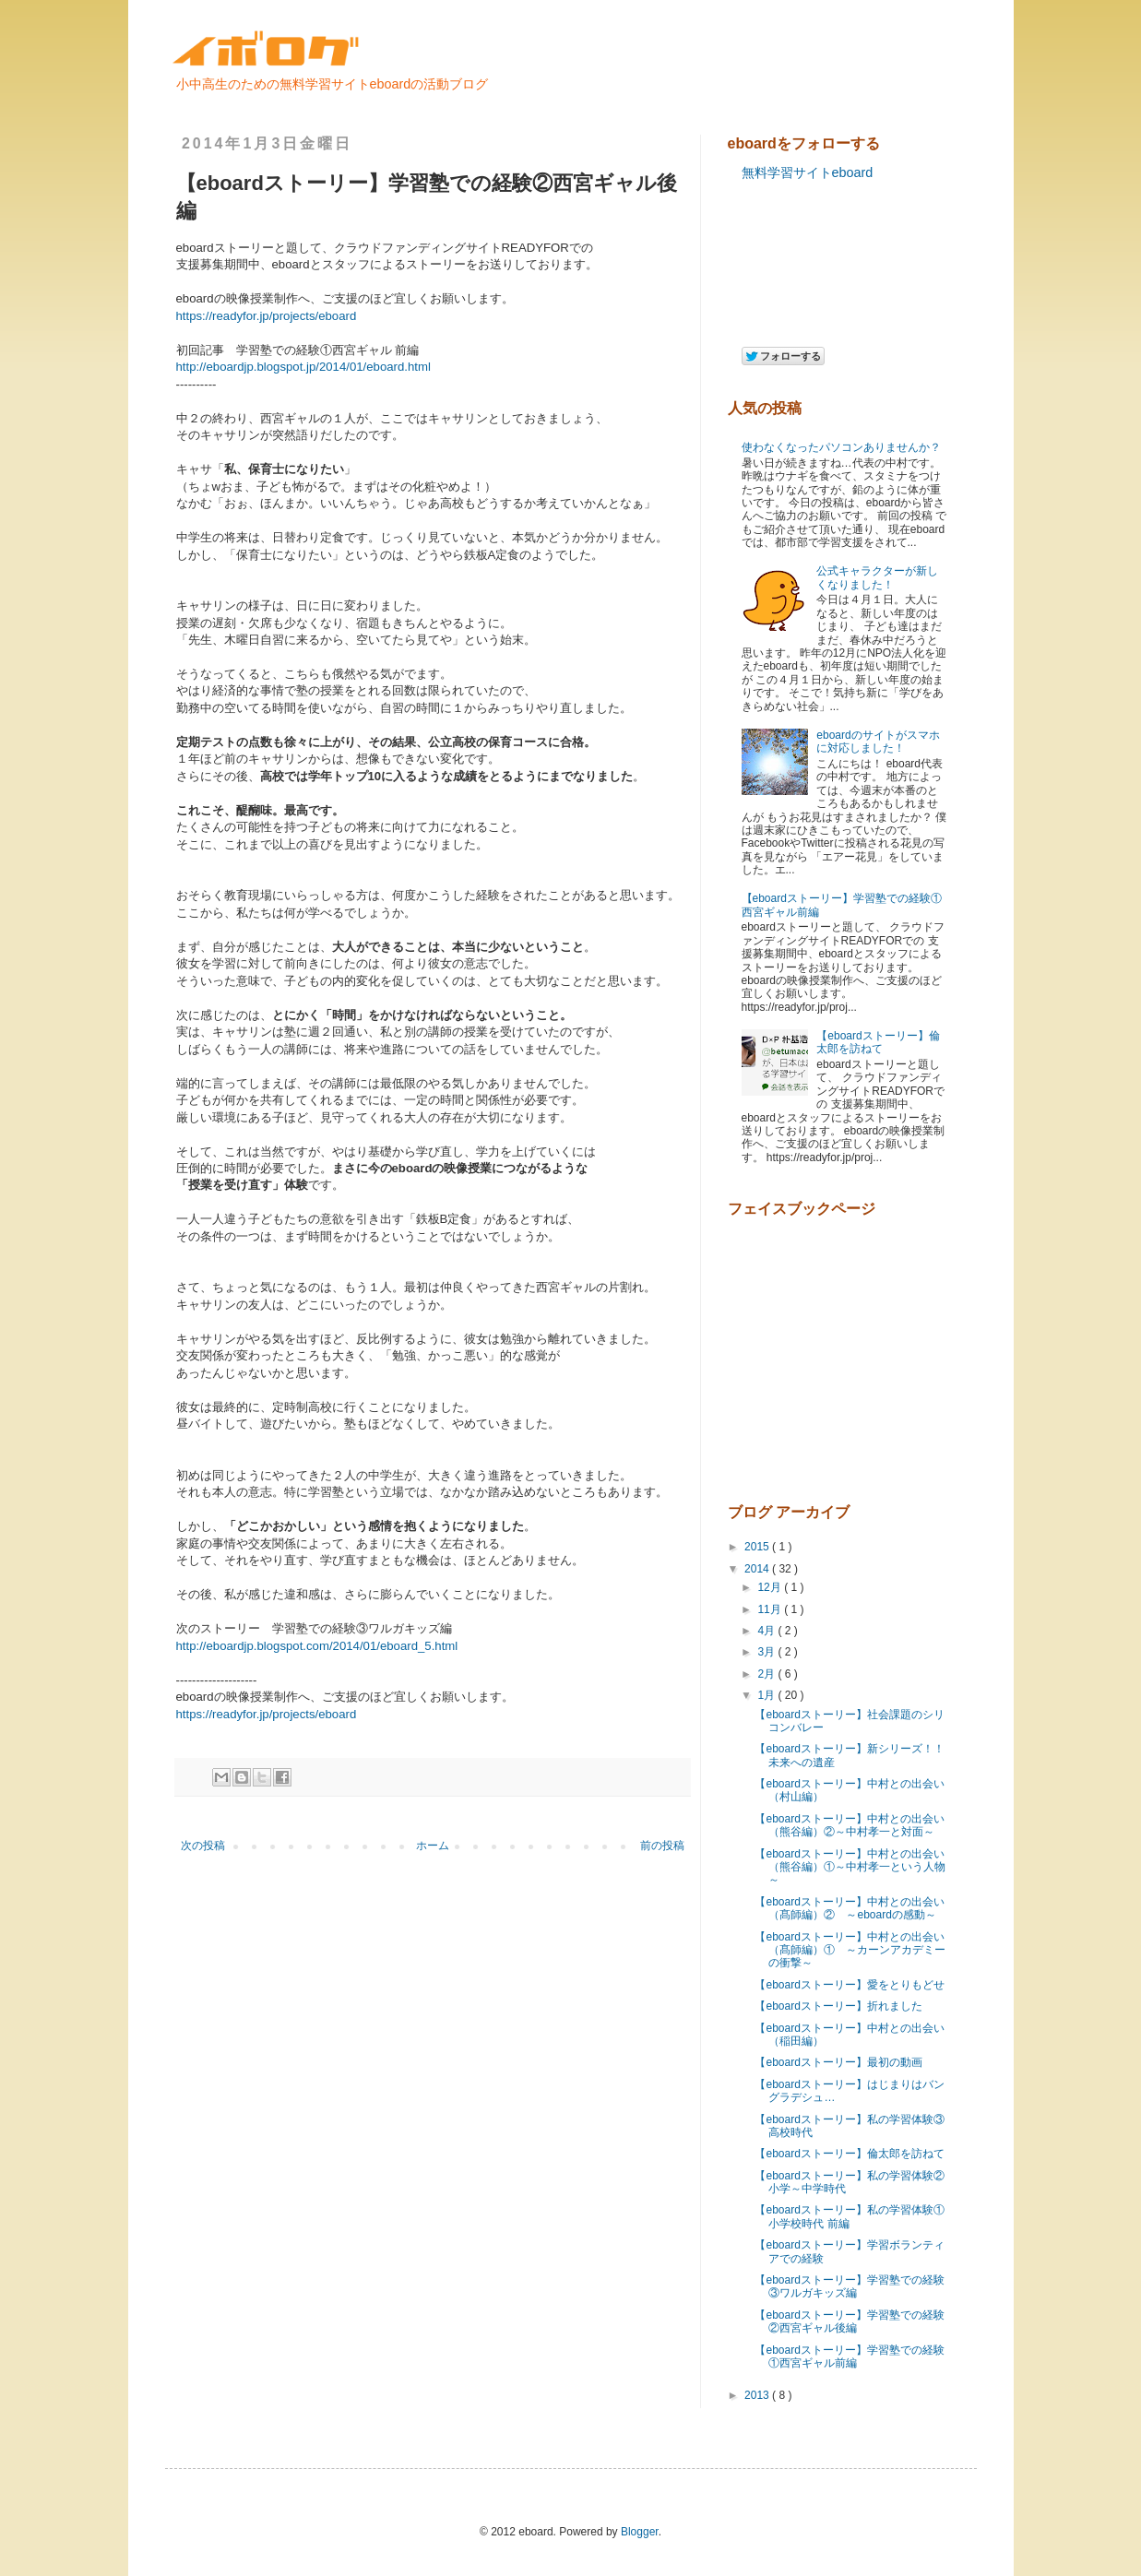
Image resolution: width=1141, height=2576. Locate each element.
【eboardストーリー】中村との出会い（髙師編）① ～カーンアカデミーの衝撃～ (850, 1950)
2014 (758, 1568)
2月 (767, 1674)
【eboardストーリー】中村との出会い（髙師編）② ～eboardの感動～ (849, 1908)
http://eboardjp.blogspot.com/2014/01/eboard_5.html (317, 1646)
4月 (767, 1630)
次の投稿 (203, 1845)
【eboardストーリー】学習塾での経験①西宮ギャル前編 (849, 2356)
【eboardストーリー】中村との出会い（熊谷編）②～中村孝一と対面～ (849, 1825)
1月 (767, 1695)
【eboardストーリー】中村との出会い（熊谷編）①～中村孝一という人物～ (850, 1867)
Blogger (640, 2531)
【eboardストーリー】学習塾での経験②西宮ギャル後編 (849, 2321)
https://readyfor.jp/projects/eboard (266, 316)
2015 (758, 1546)
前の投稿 (662, 1845)
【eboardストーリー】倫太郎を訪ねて (877, 1042)
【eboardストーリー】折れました (838, 2006)
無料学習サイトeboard (808, 172)
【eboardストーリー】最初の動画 (838, 2062)
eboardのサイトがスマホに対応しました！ (877, 741)
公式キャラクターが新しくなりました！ (877, 577)
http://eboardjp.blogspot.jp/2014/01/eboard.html (303, 367)
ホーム (432, 1845)
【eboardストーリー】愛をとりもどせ (849, 1984)
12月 (770, 1587)
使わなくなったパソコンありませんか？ (841, 447)
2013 (758, 2395)
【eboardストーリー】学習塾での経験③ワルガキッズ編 (849, 2286)
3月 (767, 1651)
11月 (770, 1609)
